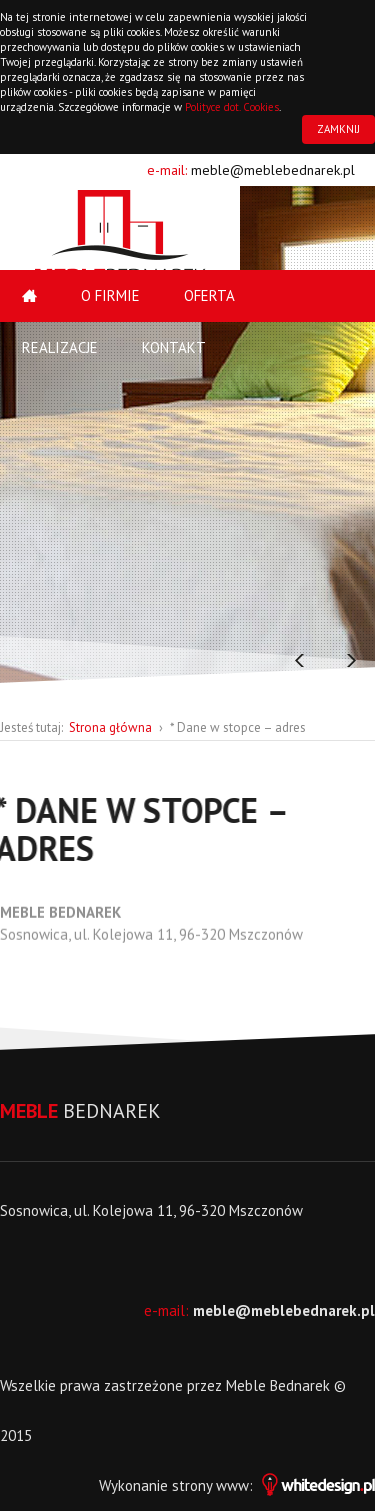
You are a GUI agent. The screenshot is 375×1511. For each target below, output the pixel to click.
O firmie (110, 295)
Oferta (209, 295)
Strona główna (110, 727)
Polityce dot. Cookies (232, 107)
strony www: (273, 1485)
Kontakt (174, 347)
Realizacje (60, 347)
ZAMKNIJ (338, 129)
